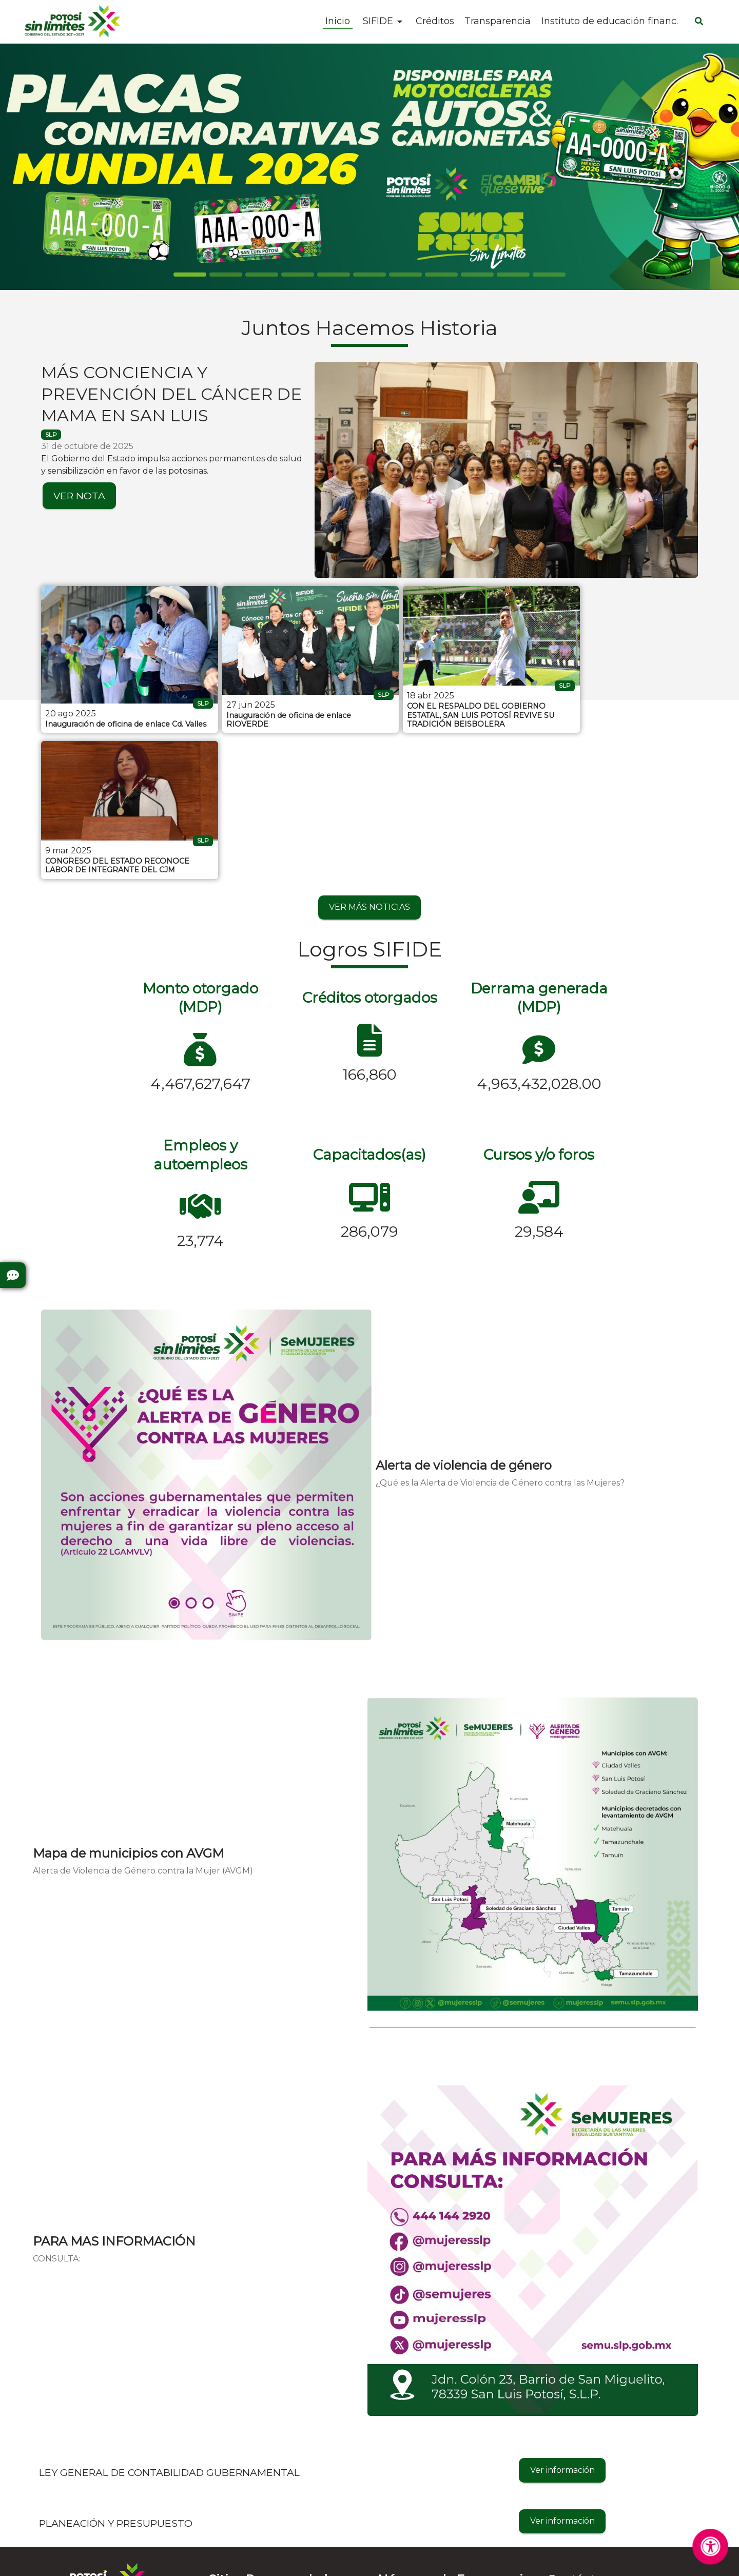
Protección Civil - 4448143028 (438, 2448)
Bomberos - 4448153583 (427, 2466)
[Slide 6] (405, 274)
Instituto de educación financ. (609, 21)
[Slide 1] (225, 274)
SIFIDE (378, 21)
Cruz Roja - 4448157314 (425, 2483)
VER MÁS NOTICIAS (369, 752)
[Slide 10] (549, 274)
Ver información (562, 2315)
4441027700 (572, 2448)
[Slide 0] (189, 274)
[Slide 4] (333, 274)
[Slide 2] (261, 274)
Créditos (435, 21)
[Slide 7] (441, 274)
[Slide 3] (297, 274)
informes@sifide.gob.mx (596, 2466)
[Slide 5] (369, 274)
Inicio (337, 21)
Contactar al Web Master (460, 2561)
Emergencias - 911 (414, 2518)
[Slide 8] (477, 274)
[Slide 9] (513, 274)
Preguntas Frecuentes (85, 2465)
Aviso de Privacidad (363, 2561)
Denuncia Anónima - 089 (429, 2501)
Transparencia (497, 21)
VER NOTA (79, 496)
